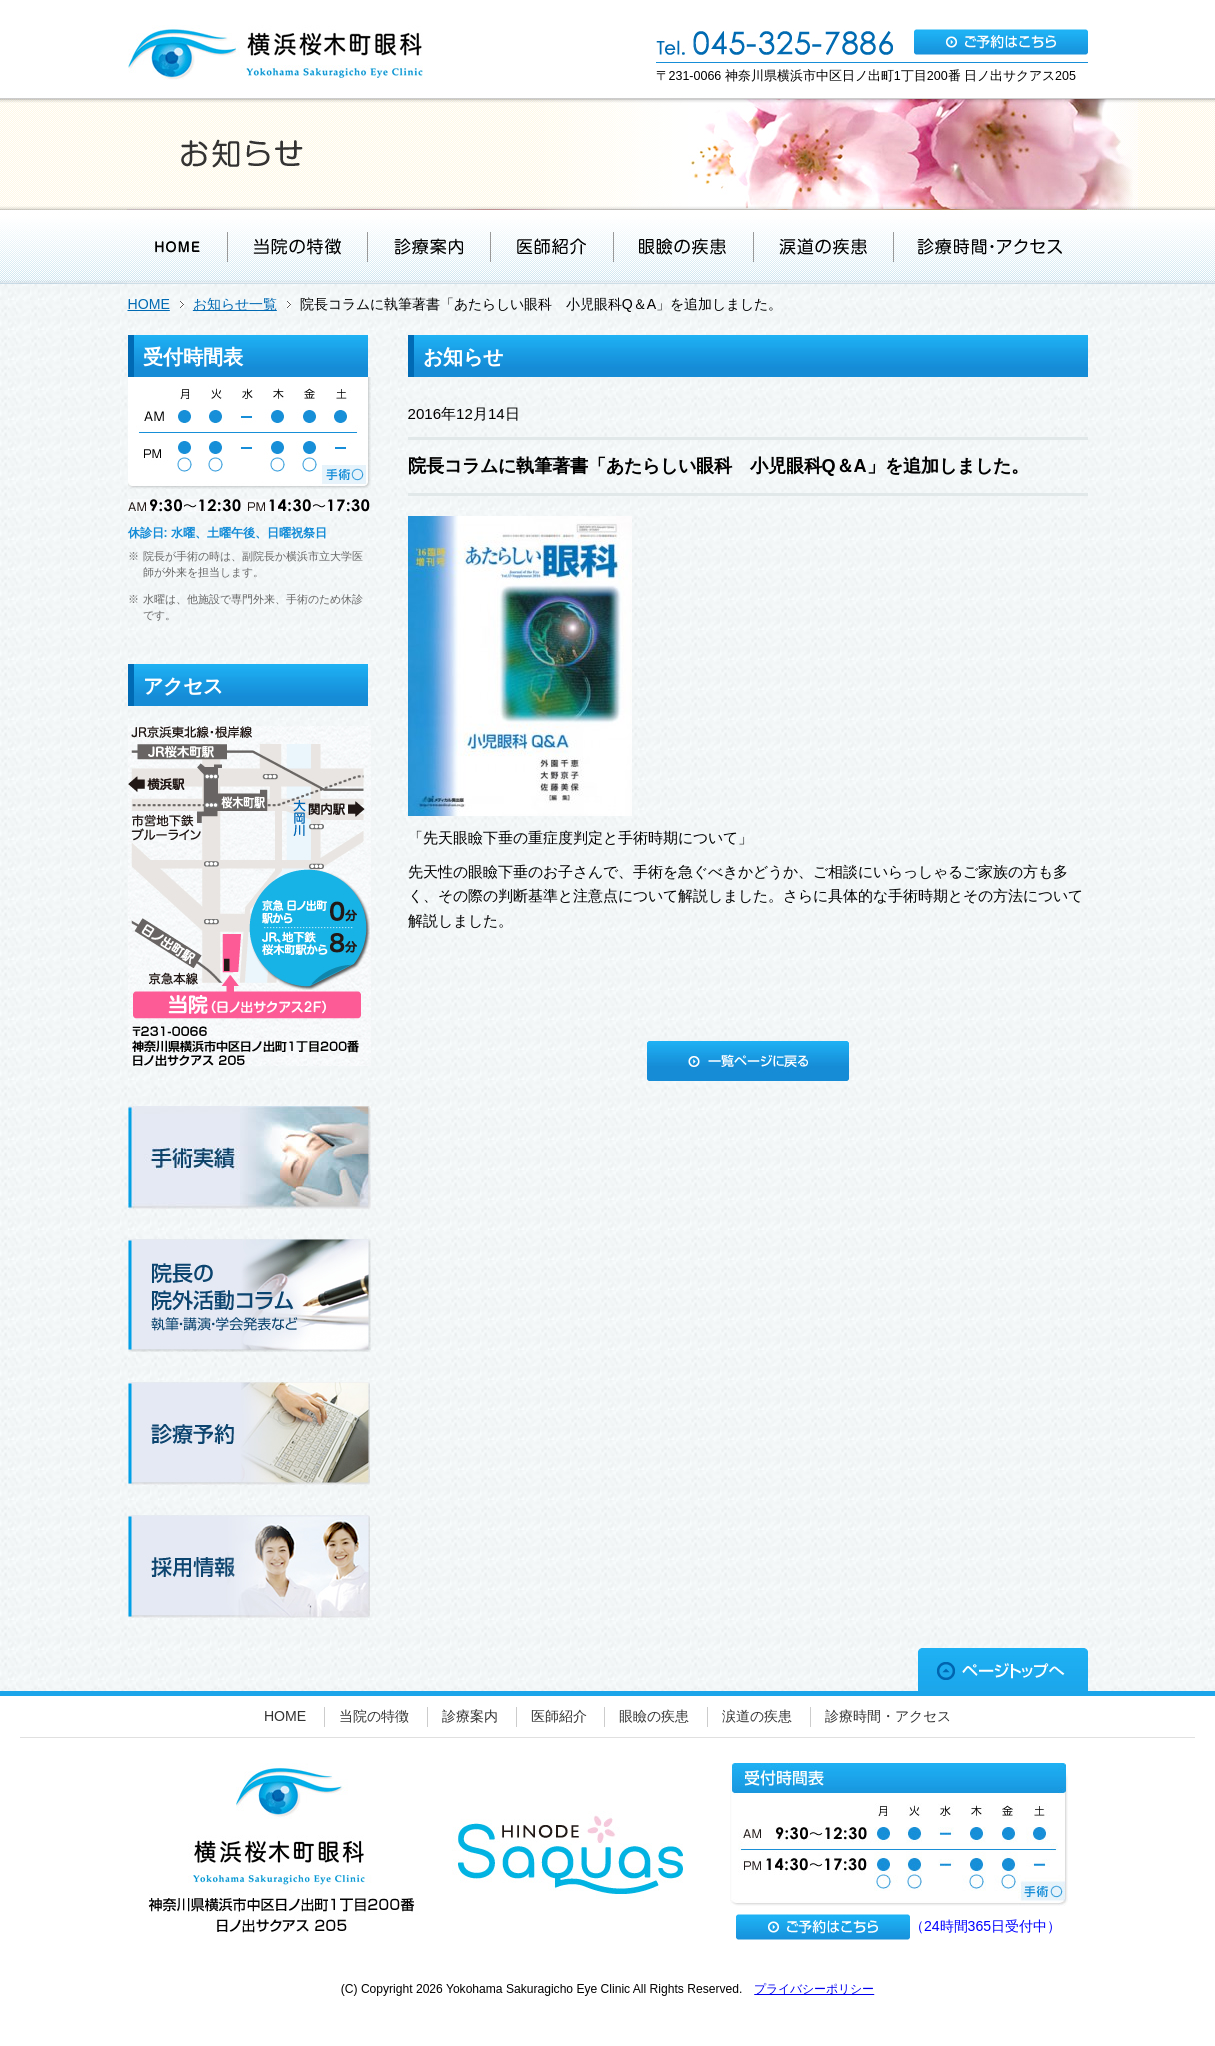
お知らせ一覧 (235, 304)
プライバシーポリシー (814, 1989)
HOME (149, 304)
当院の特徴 (374, 1716)
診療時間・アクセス (888, 1716)
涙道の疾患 (757, 1716)
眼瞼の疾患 (654, 1716)
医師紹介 (559, 1716)
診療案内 (470, 1716)
